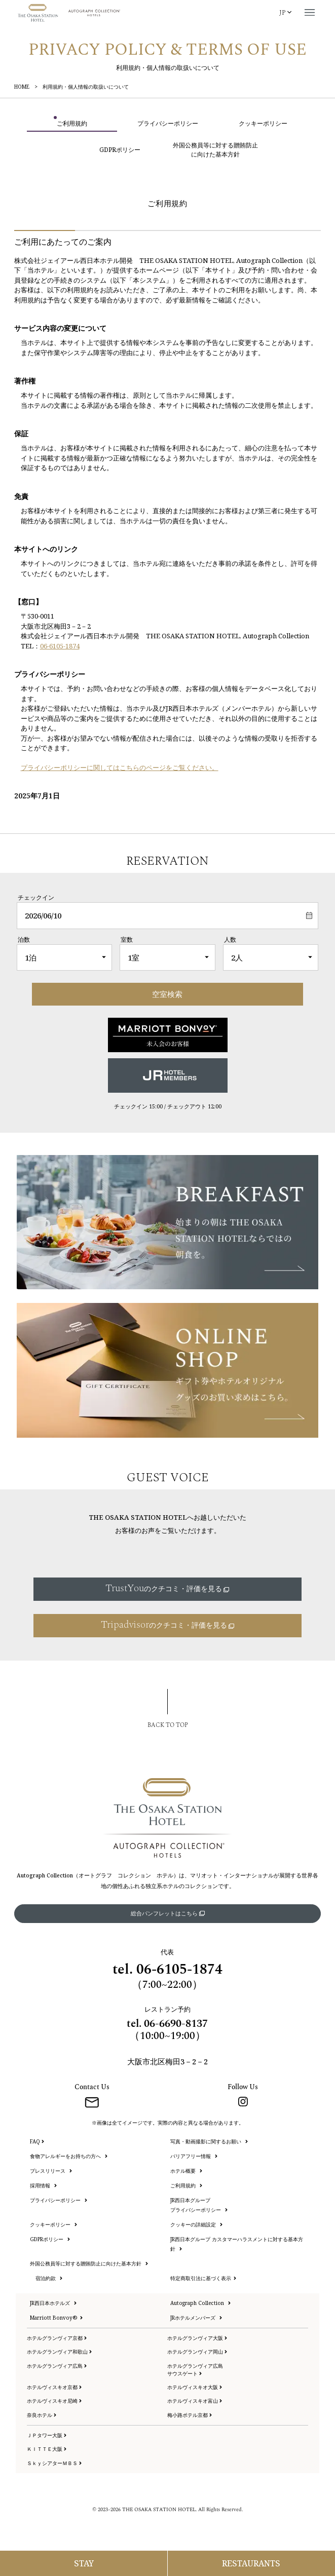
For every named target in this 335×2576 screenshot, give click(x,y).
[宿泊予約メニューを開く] (84, 2563)
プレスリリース (51, 2170)
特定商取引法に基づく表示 (203, 2278)
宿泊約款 (48, 2278)
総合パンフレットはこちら (168, 1913)
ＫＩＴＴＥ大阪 (46, 2448)
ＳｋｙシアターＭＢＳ (54, 2463)
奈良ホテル (41, 2414)
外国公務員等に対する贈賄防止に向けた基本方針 (89, 2263)
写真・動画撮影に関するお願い (209, 2141)
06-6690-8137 (176, 2024)
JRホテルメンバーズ (196, 2317)
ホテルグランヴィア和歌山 (59, 2351)
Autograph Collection (200, 2302)
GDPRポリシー (50, 2239)
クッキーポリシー (53, 2224)
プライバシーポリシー (58, 2200)
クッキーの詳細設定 (196, 2224)
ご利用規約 (186, 2185)
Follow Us (243, 2087)
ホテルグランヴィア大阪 (197, 2337)
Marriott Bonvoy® (56, 2317)
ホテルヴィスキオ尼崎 (54, 2400)
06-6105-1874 (60, 645)
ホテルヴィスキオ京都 (54, 2387)
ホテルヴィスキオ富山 (194, 2400)
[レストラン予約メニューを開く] (252, 2563)
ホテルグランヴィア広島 (57, 2365)
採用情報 (43, 2185)
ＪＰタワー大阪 (46, 2435)
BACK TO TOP (167, 1725)
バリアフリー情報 (193, 2156)
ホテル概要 (186, 2170)
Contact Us (92, 2087)
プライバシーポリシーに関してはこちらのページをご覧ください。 (119, 767)
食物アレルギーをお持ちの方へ (68, 2156)
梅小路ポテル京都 (189, 2414)
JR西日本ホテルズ (53, 2302)
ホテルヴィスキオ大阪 (194, 2387)
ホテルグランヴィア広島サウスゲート (195, 2369)
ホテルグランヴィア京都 (57, 2337)
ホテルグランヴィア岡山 (197, 2351)
